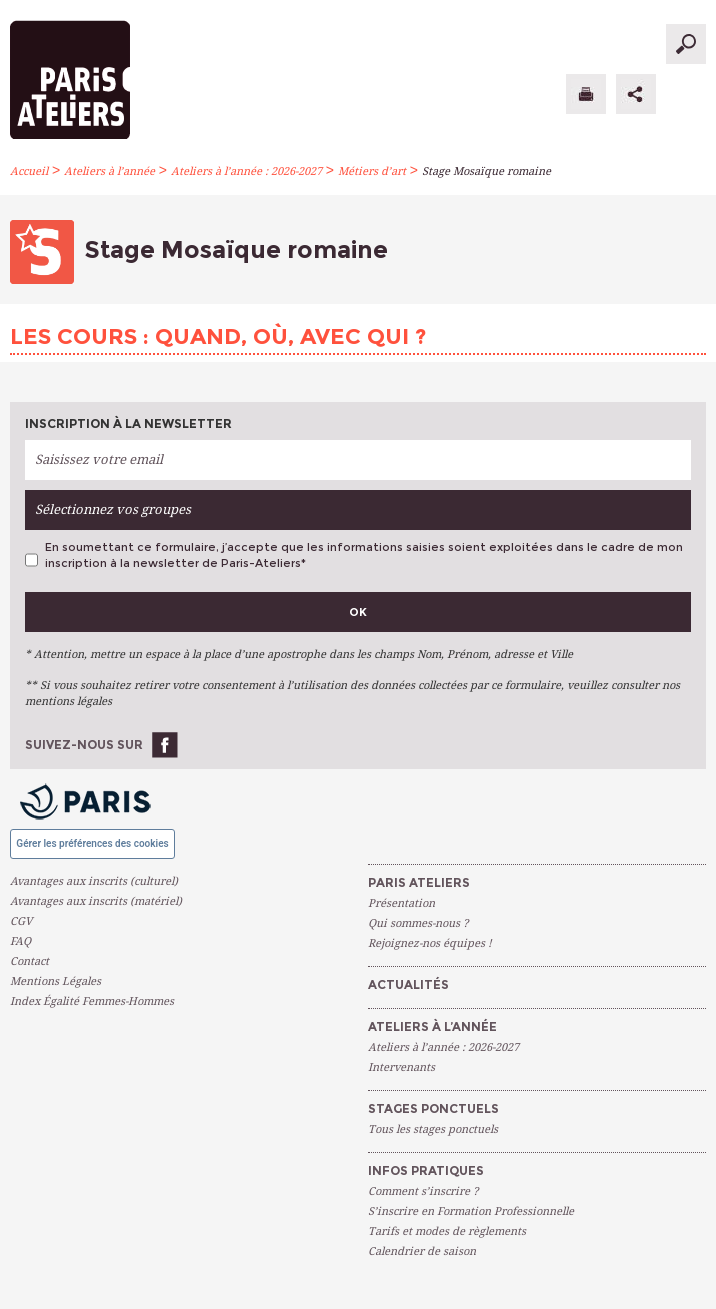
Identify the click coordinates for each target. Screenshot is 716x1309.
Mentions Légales (55, 981)
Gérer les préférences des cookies (92, 843)
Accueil (29, 171)
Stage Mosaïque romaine (486, 171)
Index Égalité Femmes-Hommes (92, 1001)
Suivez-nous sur (84, 744)
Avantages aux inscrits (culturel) (94, 881)
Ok (358, 612)
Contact (29, 961)
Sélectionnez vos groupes (113, 509)
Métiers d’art (372, 171)
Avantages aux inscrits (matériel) (96, 901)
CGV (21, 921)
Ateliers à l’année (109, 171)
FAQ (20, 941)
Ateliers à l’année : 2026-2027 (246, 171)
